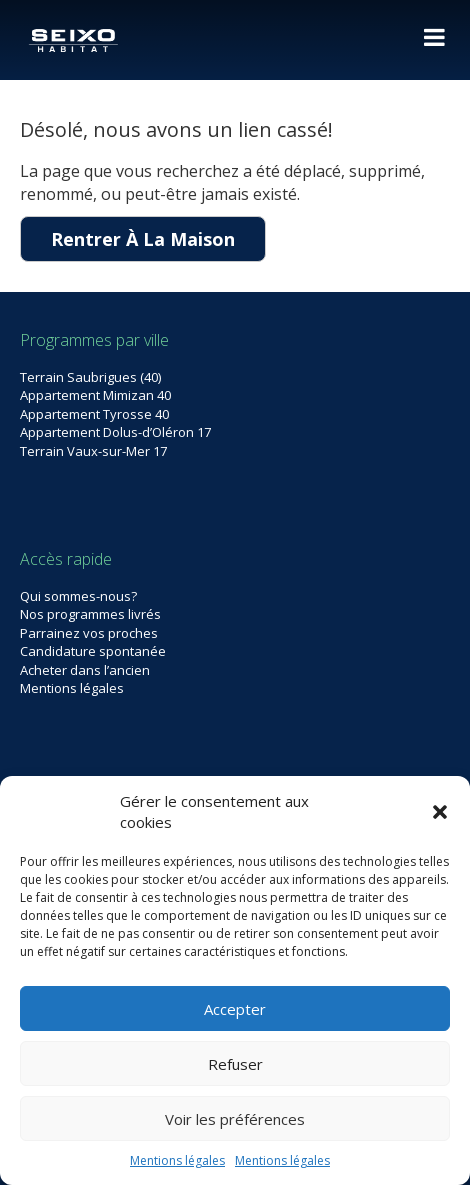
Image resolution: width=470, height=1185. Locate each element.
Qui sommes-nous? (78, 596)
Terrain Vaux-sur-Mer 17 (93, 451)
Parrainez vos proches (89, 633)
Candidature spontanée (93, 651)
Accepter (235, 1009)
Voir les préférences (235, 1119)
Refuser (235, 1064)
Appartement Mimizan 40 (95, 395)
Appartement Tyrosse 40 (94, 414)
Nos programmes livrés (90, 614)
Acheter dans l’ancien (85, 670)
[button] (440, 812)
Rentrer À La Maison (143, 239)
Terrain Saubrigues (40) (90, 377)
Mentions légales (177, 1160)
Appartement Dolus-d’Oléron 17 (115, 432)
